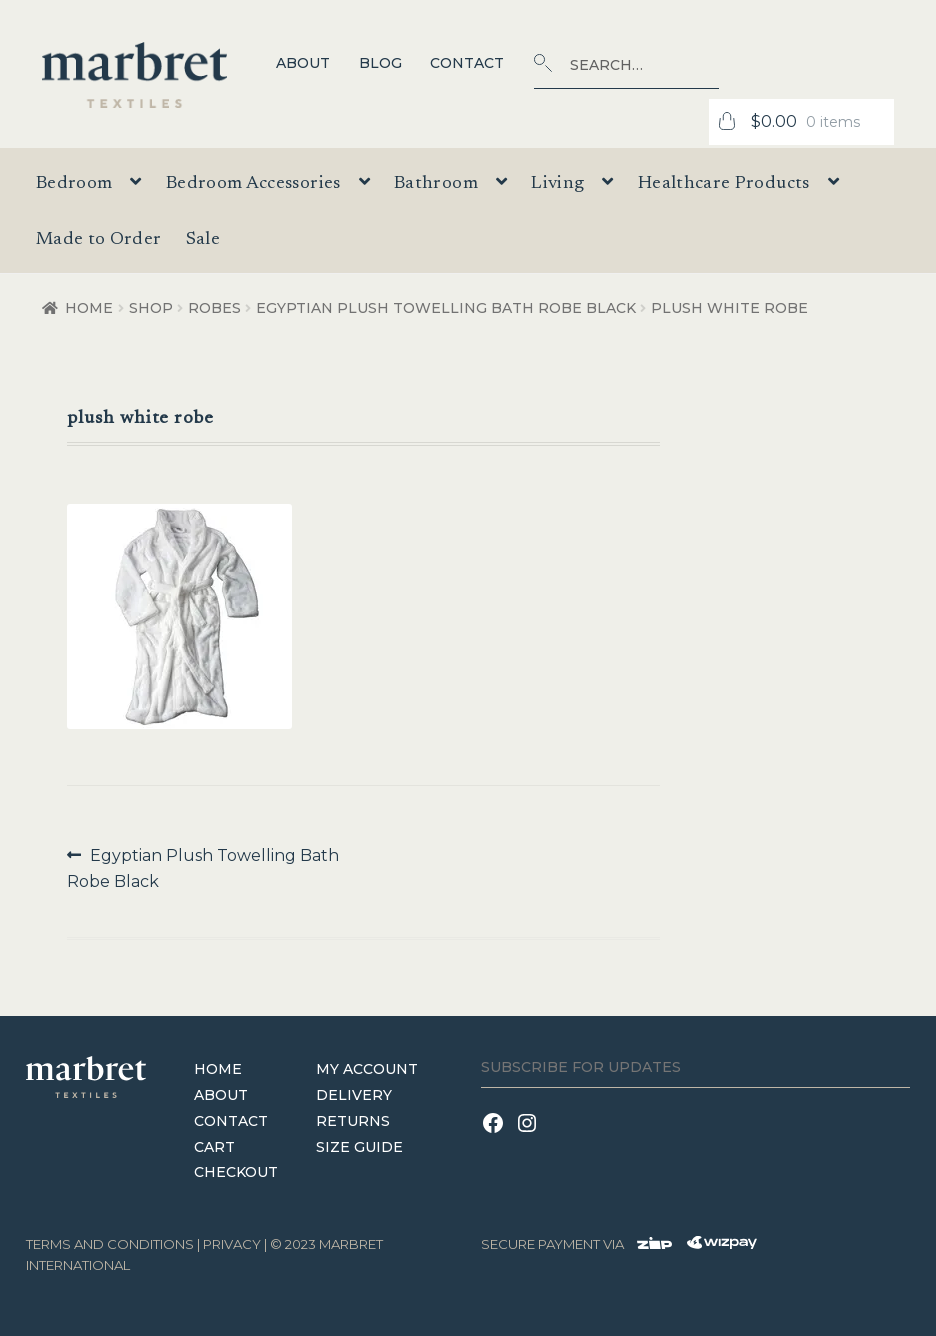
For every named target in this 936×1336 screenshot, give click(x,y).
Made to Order (99, 240)
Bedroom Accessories (253, 184)
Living (557, 184)
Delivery (354, 1095)
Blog (380, 63)
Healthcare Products (724, 184)
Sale (203, 240)
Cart (214, 1147)
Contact (467, 63)
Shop (151, 308)
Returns (353, 1121)
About (303, 63)
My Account (367, 1069)
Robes (214, 308)
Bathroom (436, 184)
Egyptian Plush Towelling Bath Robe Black (446, 308)
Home (89, 308)
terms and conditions (110, 1244)
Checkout (236, 1172)
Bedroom (74, 184)
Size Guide (359, 1147)
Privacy (232, 1244)
